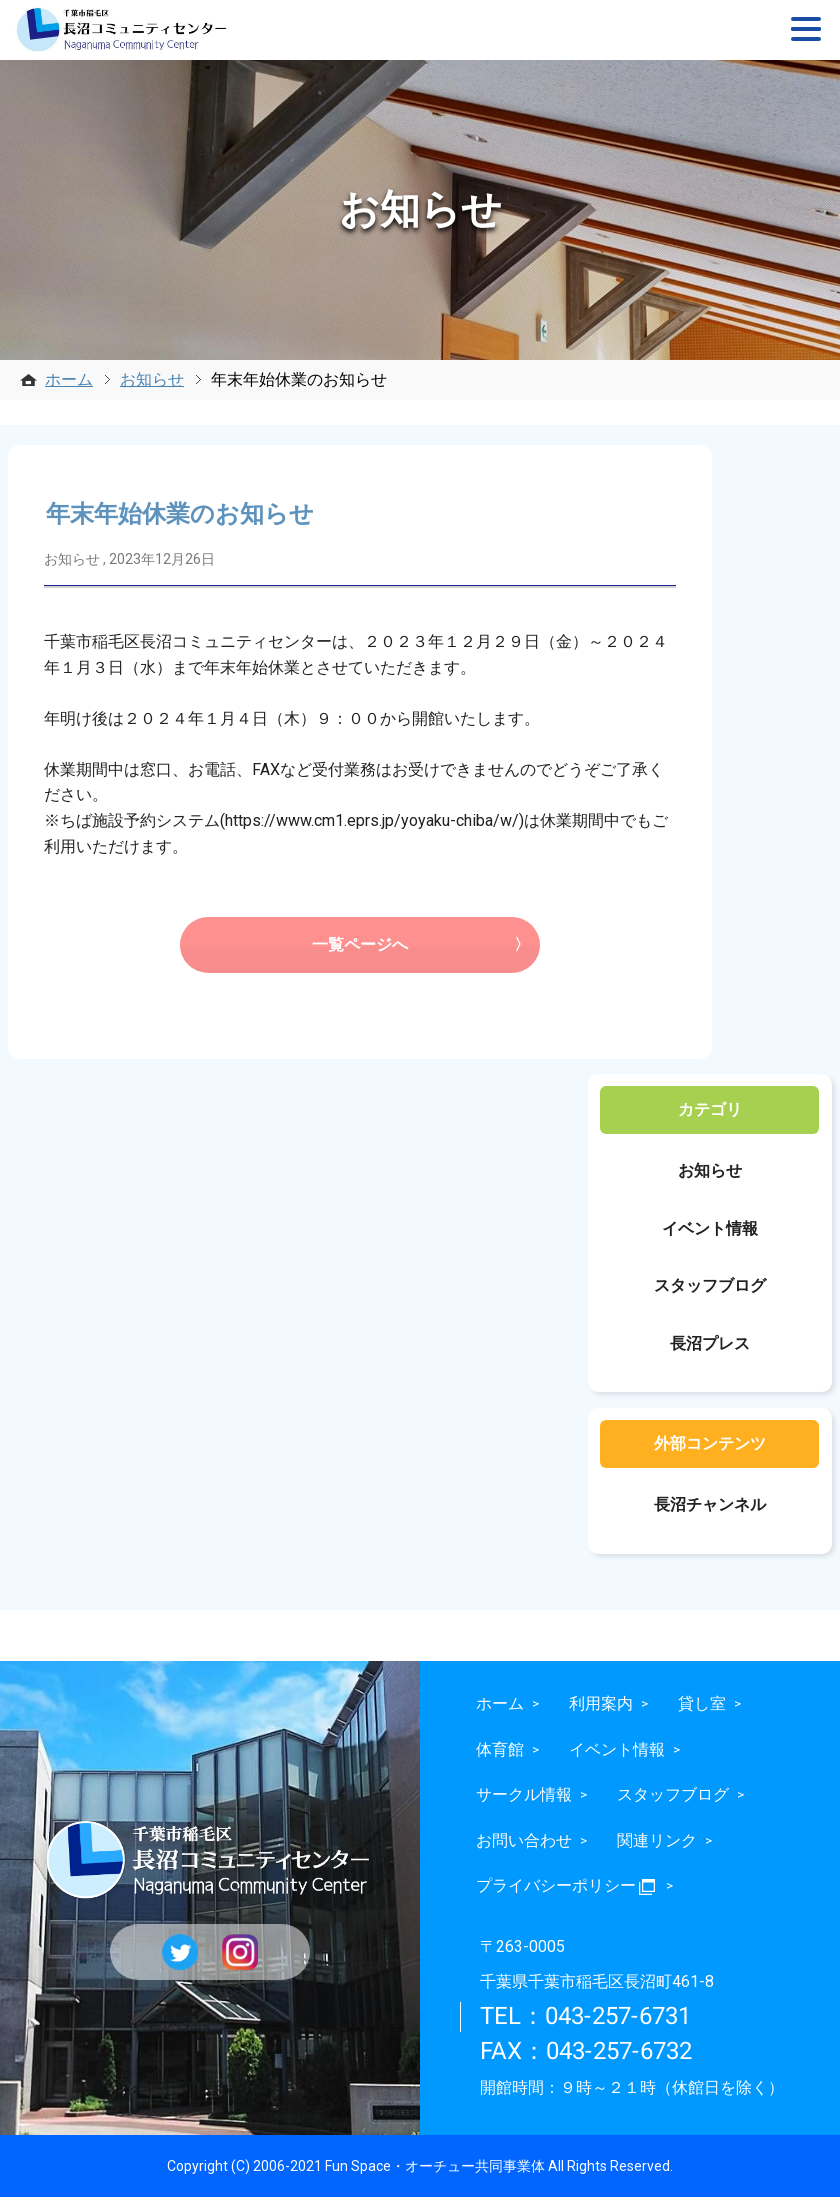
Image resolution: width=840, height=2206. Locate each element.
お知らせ (152, 379)
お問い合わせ (524, 1848)
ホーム (69, 379)
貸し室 (702, 1711)
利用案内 (601, 1711)
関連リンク (657, 1848)
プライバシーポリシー (567, 1894)
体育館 (500, 1757)
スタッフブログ (710, 1294)
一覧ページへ (360, 952)
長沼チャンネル (710, 1513)
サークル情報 (524, 1803)
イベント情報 (710, 1236)
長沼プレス (710, 1351)
